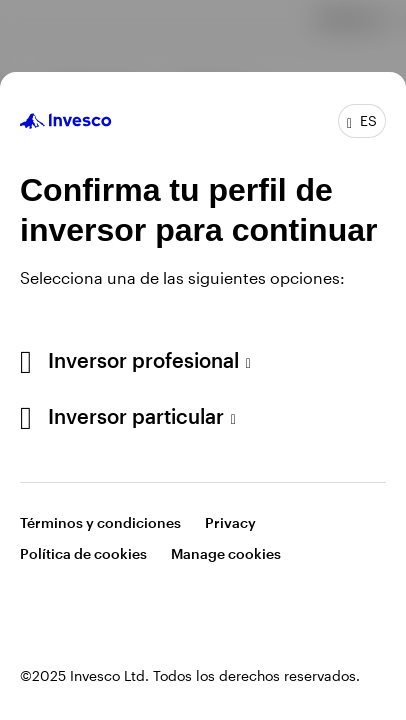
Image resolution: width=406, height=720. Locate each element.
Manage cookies (226, 553)
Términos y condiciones (100, 522)
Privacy (230, 522)
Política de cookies (83, 553)
